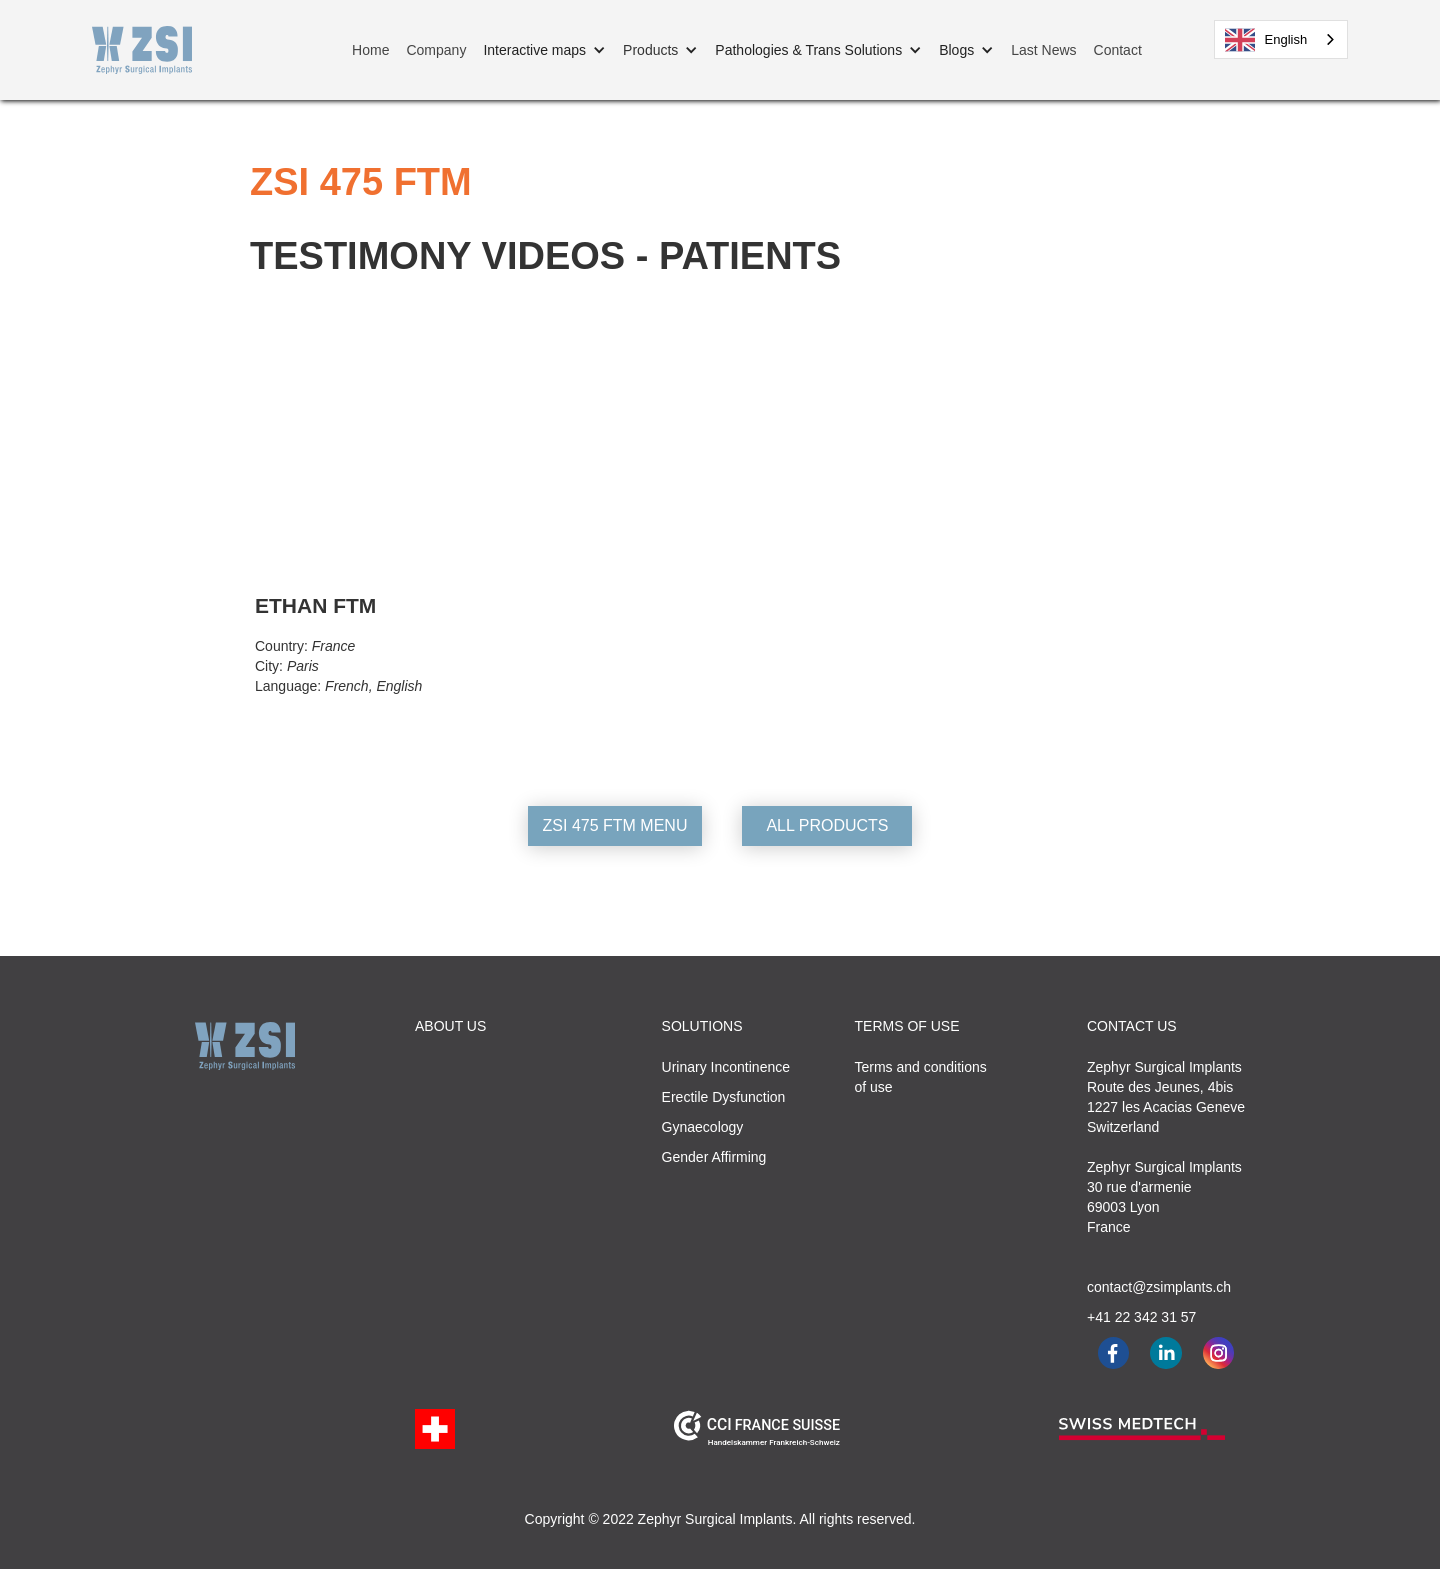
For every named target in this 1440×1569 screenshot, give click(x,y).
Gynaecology (703, 1127)
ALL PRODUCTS (827, 825)
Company (436, 50)
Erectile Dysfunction (724, 1097)
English (1266, 40)
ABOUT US (450, 1026)
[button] (544, 50)
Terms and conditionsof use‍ (921, 1077)
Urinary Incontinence (726, 1067)
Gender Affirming (714, 1157)
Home (370, 50)
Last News (1043, 50)
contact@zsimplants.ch (1150, 1287)
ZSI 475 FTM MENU (615, 825)
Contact (1118, 50)
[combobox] (1281, 39)
